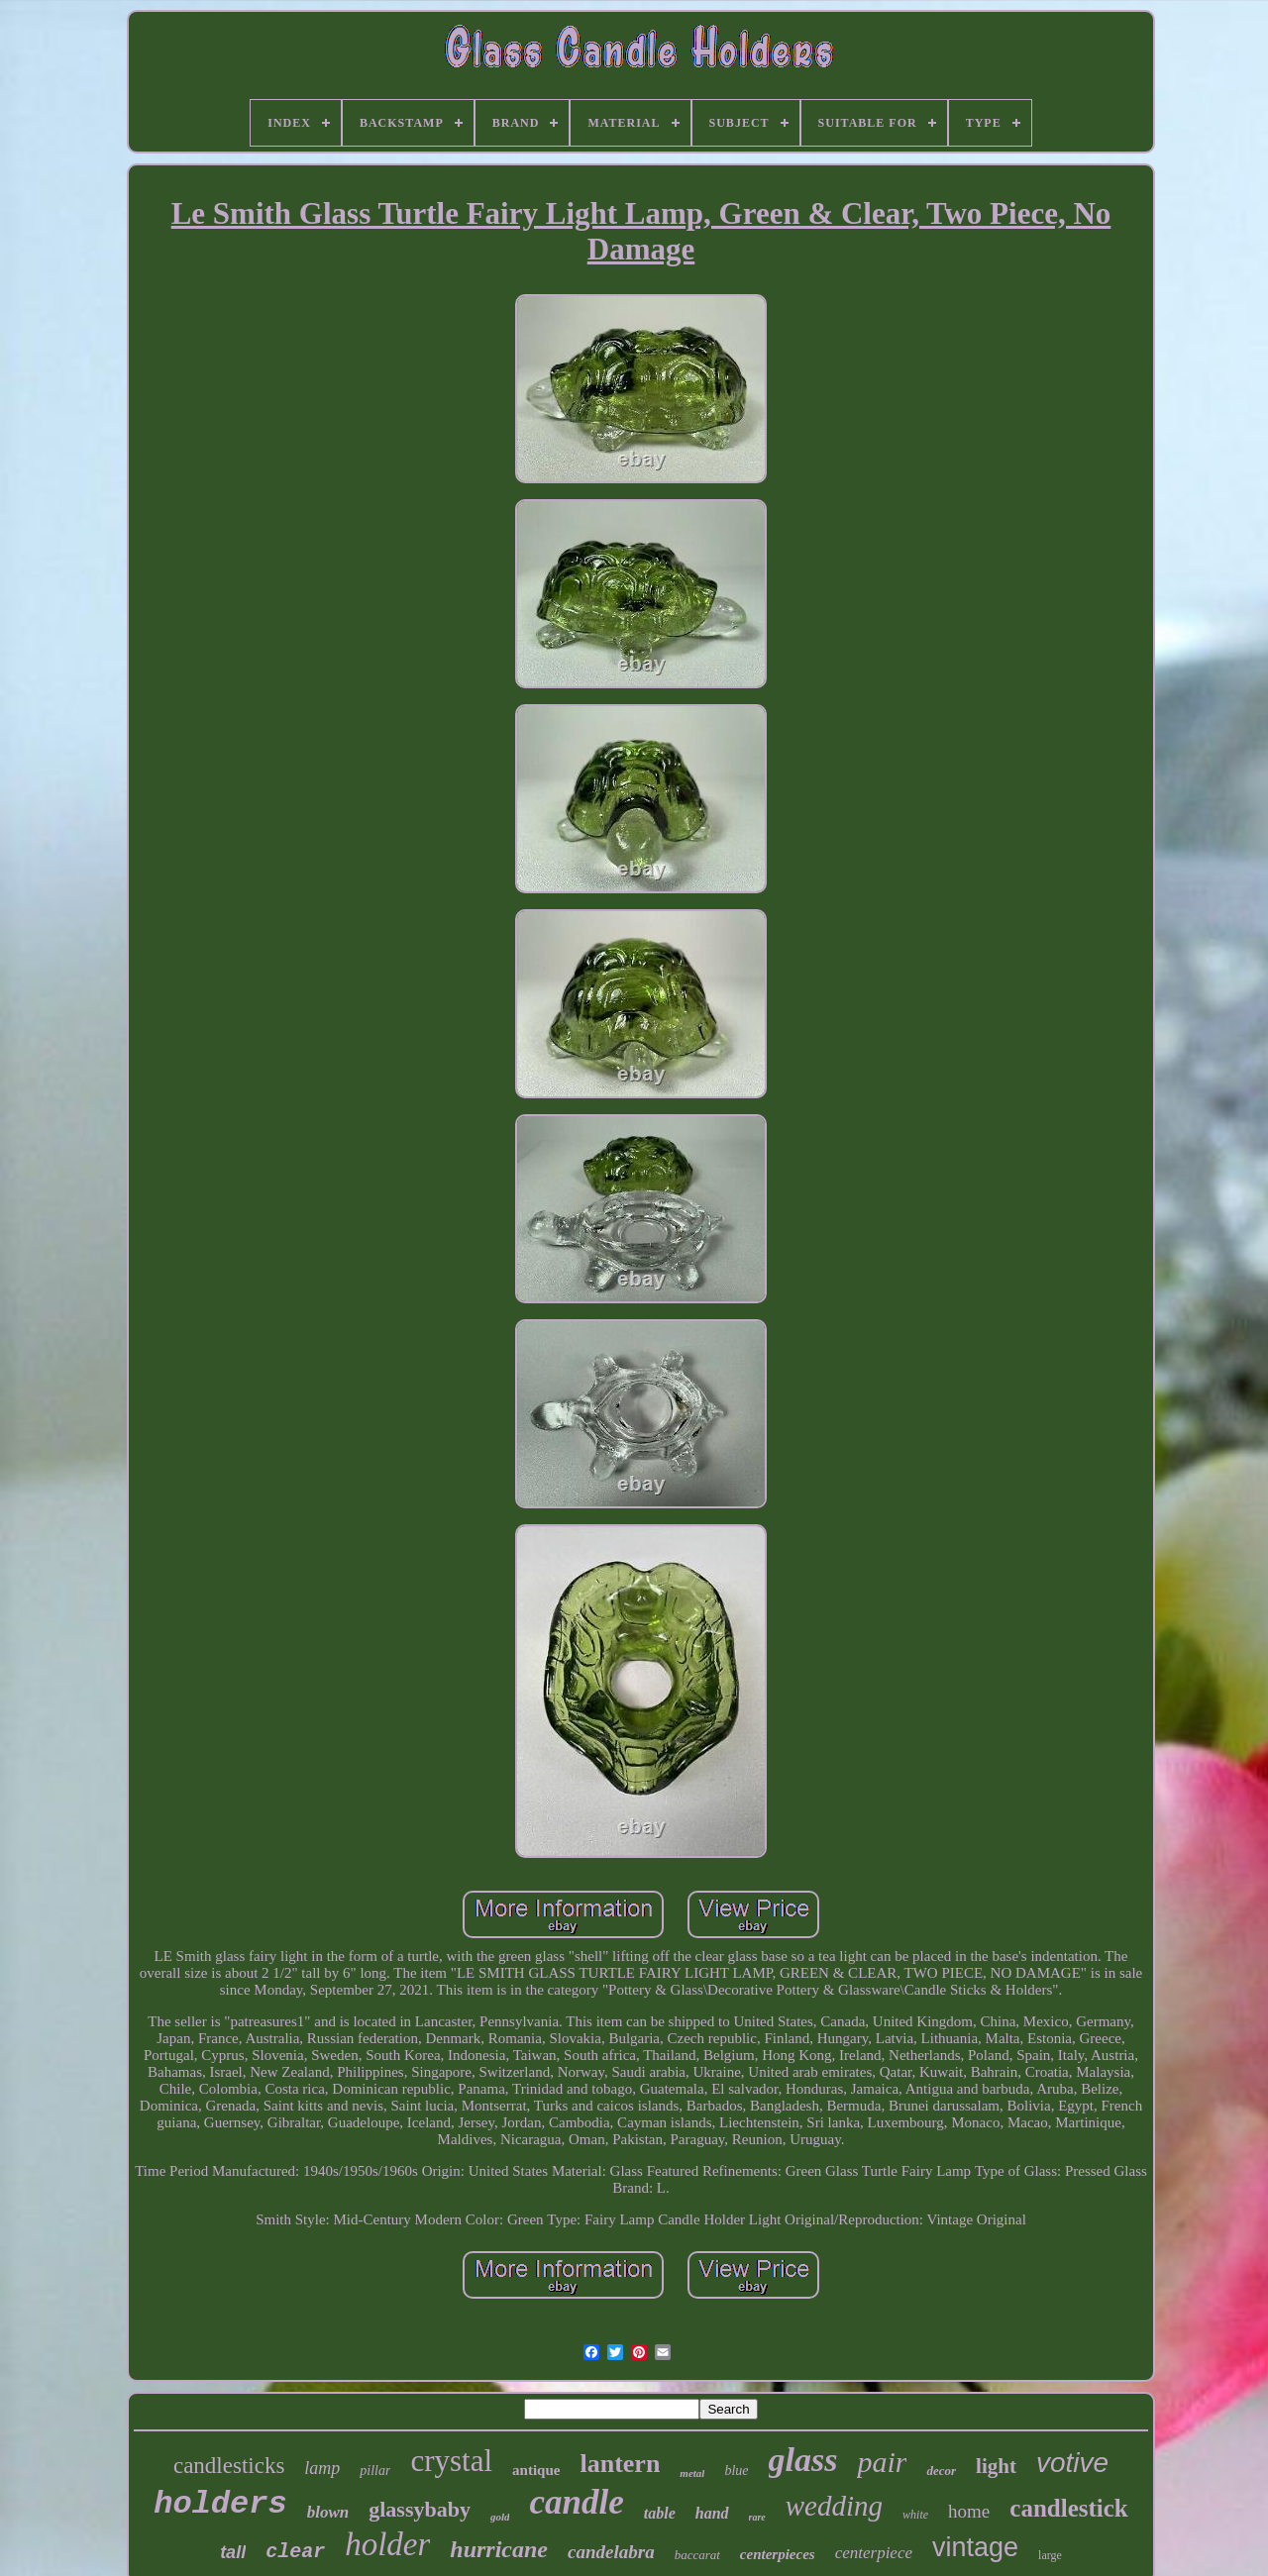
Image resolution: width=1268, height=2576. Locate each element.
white (915, 2515)
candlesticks (228, 2465)
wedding (834, 2506)
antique (536, 2470)
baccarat (697, 2554)
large (1050, 2555)
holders (220, 2504)
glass (803, 2459)
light (996, 2466)
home (969, 2511)
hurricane (499, 2549)
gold (500, 2517)
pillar (375, 2470)
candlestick (1068, 2508)
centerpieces (777, 2554)
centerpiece (873, 2552)
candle (576, 2502)
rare (757, 2517)
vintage (975, 2547)
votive (1072, 2462)
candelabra (611, 2551)
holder (387, 2544)
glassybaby (420, 2509)
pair (881, 2461)
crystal (451, 2460)
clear (295, 2551)
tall (233, 2552)
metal (692, 2473)
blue (736, 2470)
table (660, 2513)
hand (712, 2513)
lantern (620, 2463)
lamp (322, 2468)
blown (328, 2512)
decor (941, 2470)
